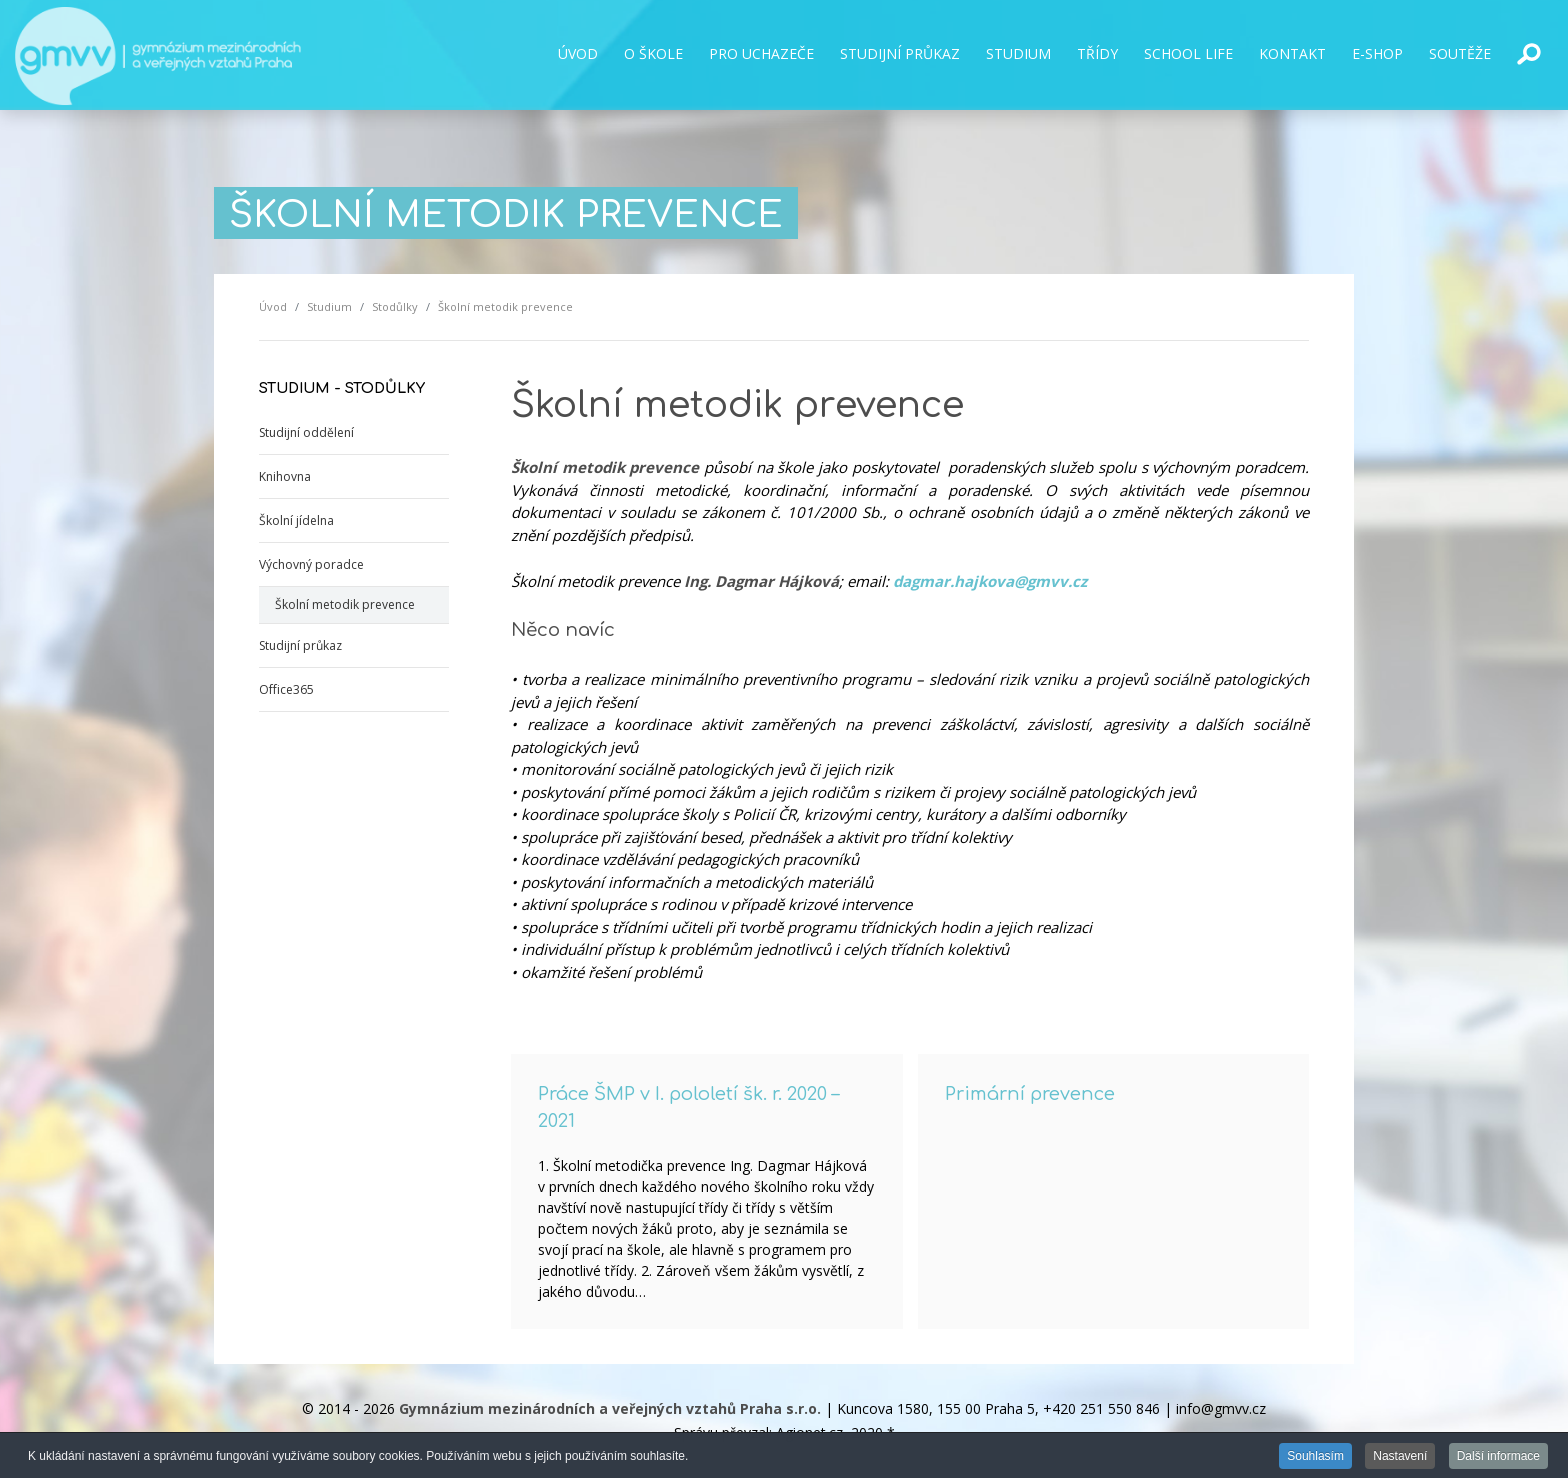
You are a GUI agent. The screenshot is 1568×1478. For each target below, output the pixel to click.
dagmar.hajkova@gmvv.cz (990, 581)
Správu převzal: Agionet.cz (758, 1432)
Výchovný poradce (311, 564)
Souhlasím (1315, 1458)
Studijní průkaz (300, 645)
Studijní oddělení (306, 432)
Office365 (286, 689)
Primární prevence (1030, 1094)
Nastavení (1400, 1458)
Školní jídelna (296, 520)
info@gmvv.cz (1221, 1408)
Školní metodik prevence (345, 604)
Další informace (1498, 1458)
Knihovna (285, 476)
